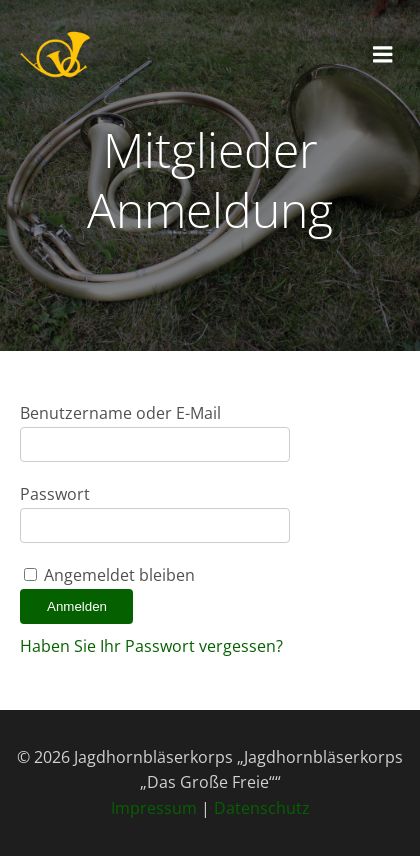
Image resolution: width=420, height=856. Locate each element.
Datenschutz (262, 808)
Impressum (154, 808)
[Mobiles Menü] (383, 55)
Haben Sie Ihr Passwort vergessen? (151, 646)
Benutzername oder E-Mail (120, 413)
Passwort (55, 494)
